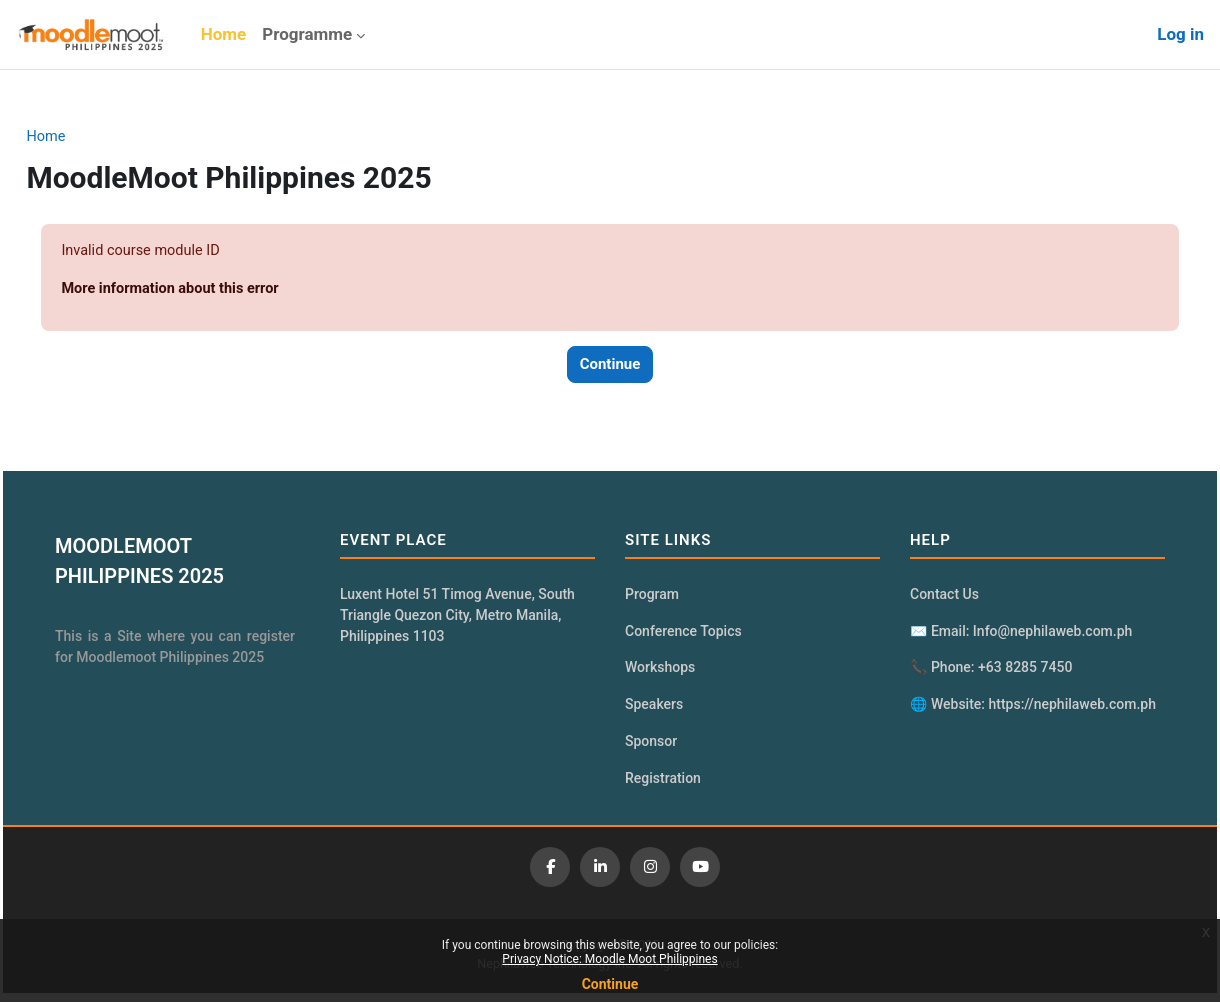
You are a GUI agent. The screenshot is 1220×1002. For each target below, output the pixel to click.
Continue (610, 984)
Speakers (654, 710)
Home (91, 137)
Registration (663, 785)
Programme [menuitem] (307, 34)
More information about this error (218, 290)
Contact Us (940, 597)
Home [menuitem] (224, 34)
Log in (1180, 34)
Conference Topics (683, 635)
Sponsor (651, 747)
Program (652, 597)
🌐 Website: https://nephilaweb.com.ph (1029, 710)
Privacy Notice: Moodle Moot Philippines (609, 959)
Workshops (660, 672)
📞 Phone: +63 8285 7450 (987, 672)
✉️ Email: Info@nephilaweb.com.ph (1017, 635)
